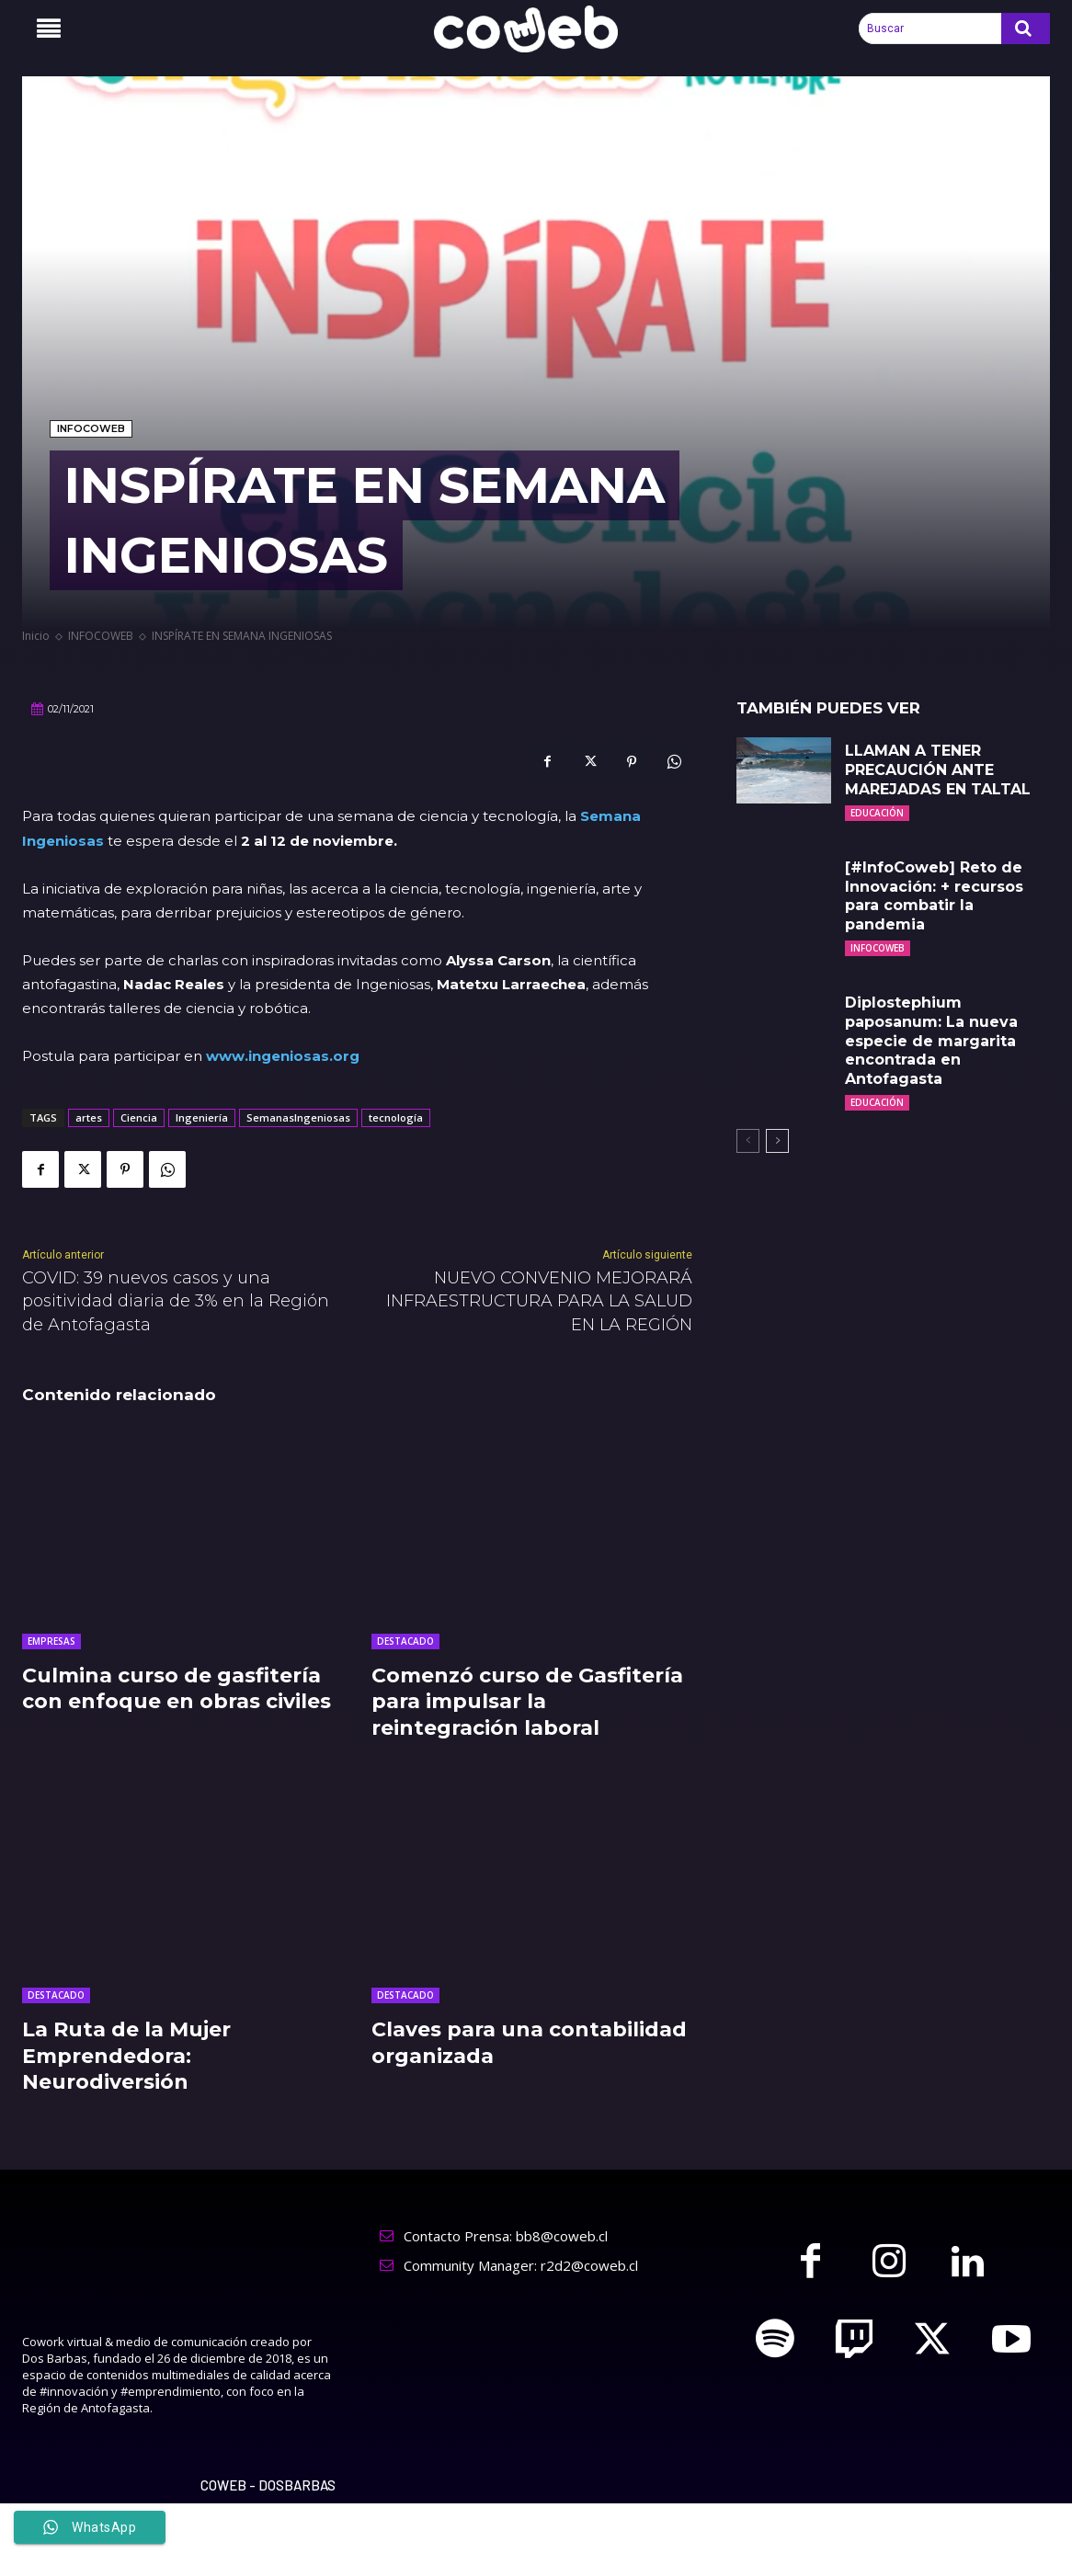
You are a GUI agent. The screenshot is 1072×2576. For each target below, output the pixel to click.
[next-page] (777, 1141)
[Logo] (536, 29)
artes (88, 1117)
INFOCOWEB (91, 429)
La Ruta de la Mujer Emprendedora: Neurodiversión (126, 2055)
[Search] (1025, 28)
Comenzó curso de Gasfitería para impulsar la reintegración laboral (527, 1701)
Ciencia (138, 1117)
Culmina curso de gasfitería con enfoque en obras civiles (176, 1689)
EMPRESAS (51, 1641)
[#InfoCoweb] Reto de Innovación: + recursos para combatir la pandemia (934, 896)
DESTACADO (405, 1641)
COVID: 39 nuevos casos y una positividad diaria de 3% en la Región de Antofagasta (175, 1301)
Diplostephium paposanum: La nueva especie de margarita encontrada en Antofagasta (931, 1041)
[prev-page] (747, 1141)
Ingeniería (202, 1117)
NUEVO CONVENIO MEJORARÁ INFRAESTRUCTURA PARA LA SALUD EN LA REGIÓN (539, 1301)
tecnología (396, 1117)
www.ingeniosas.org (282, 1056)
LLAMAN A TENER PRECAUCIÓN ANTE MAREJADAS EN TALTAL (938, 770)
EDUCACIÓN (877, 812)
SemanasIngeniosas (298, 1117)
